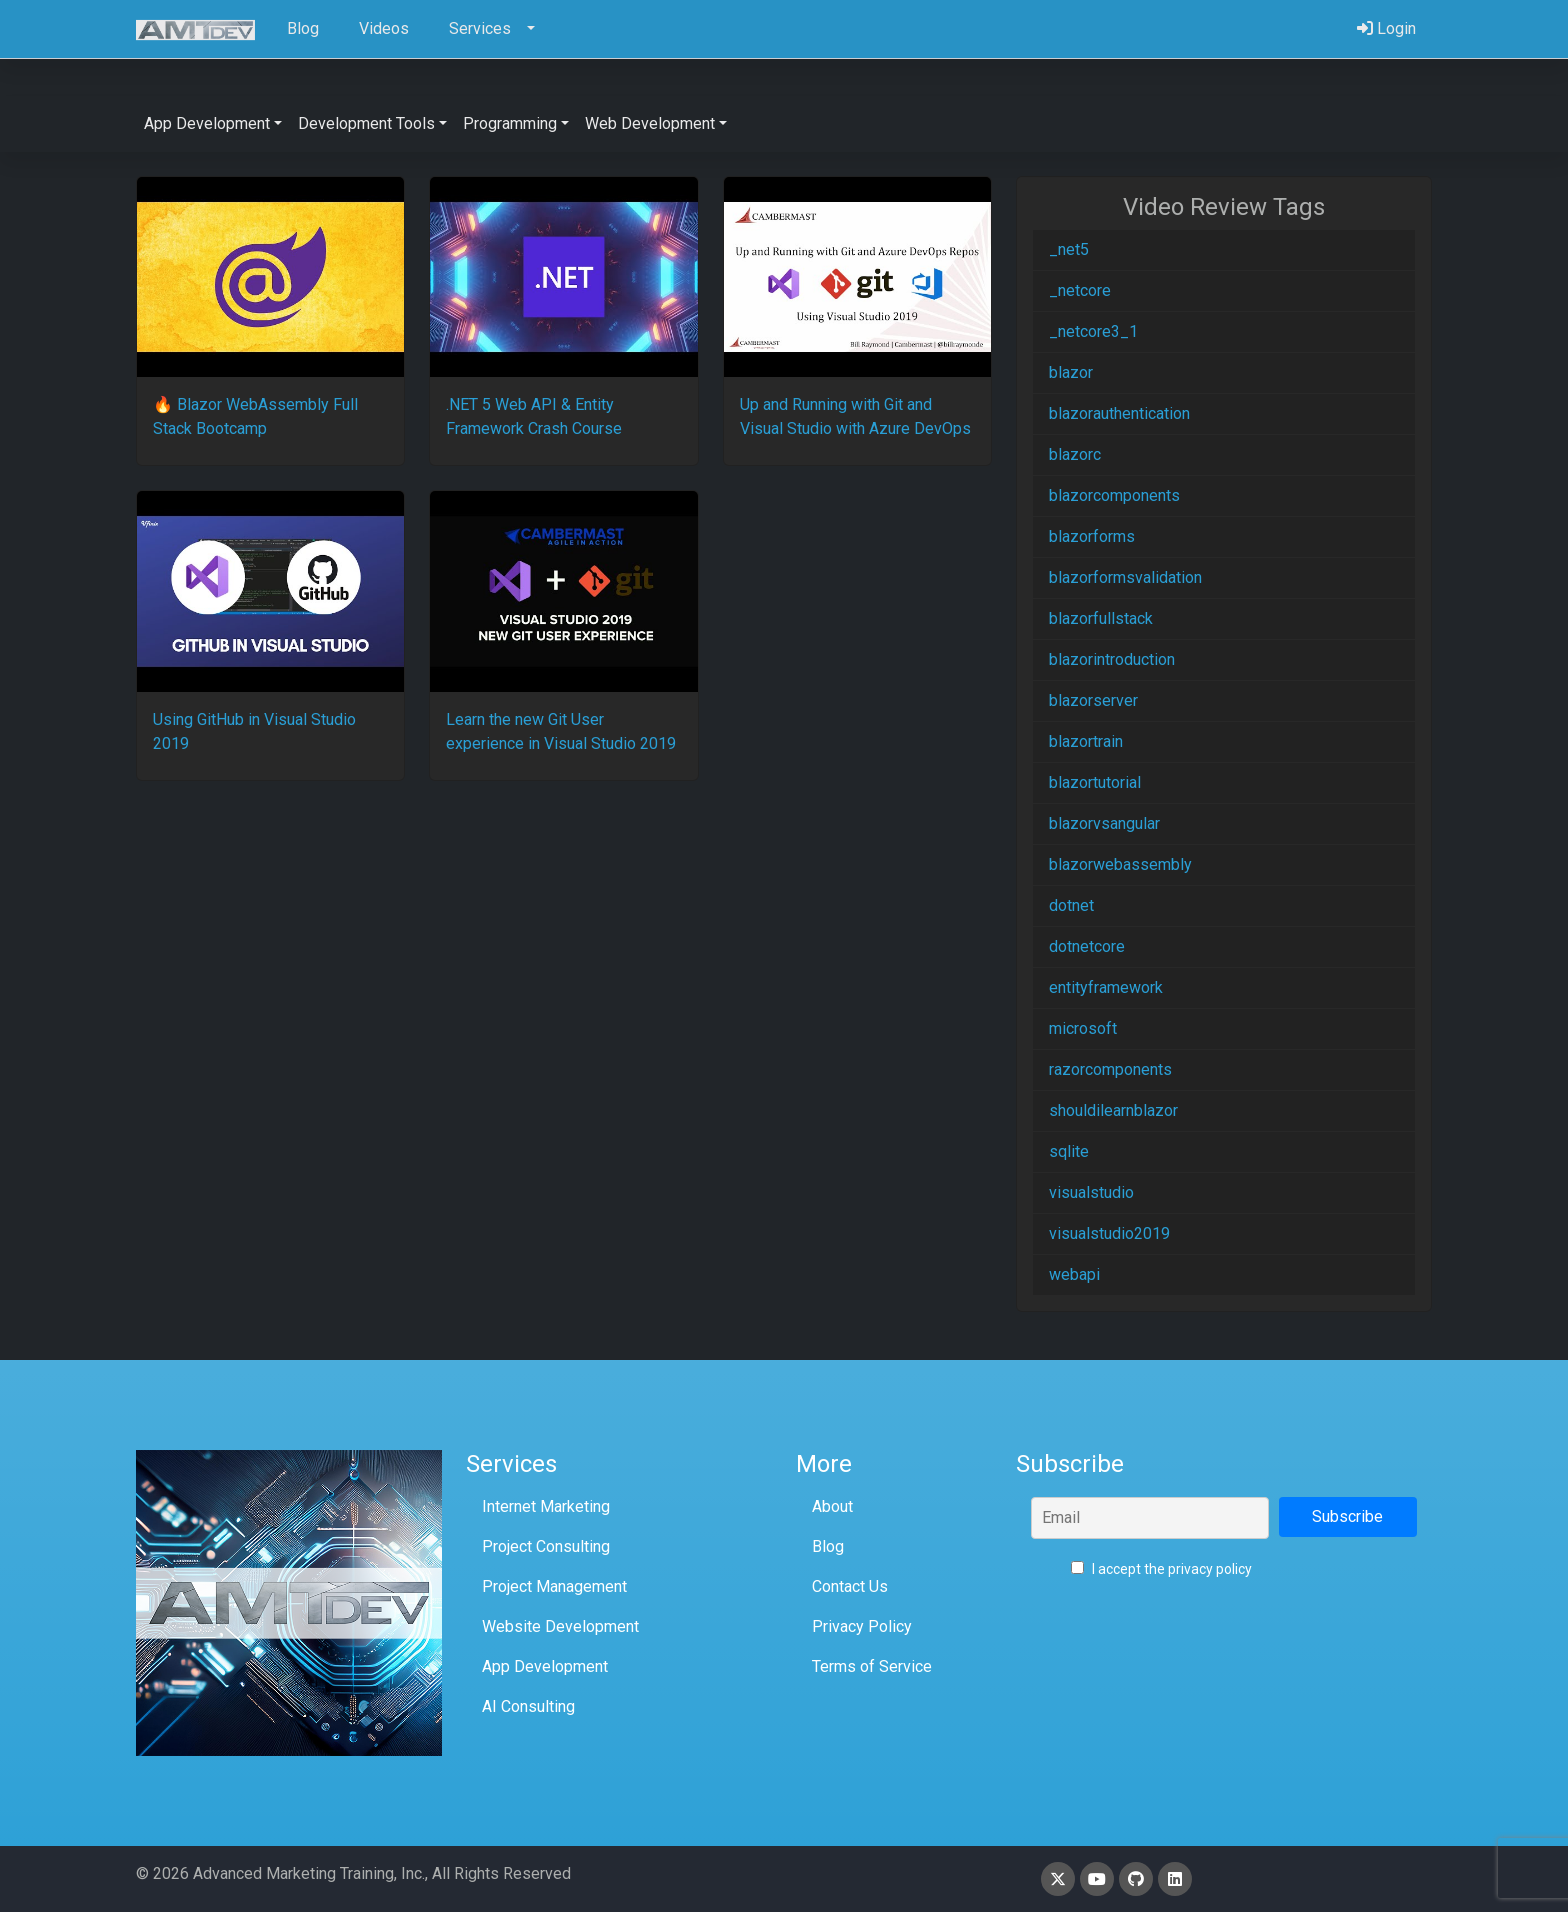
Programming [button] (510, 123)
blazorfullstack (1101, 618)
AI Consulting (528, 1706)
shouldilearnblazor (1113, 1110)
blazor (1071, 372)
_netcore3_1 (1093, 331)
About (832, 1506)
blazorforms (1092, 536)
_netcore (1080, 290)
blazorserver (1093, 700)
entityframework (1106, 987)
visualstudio (1091, 1192)
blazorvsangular (1104, 823)
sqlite (1069, 1151)
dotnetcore (1087, 946)
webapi (1074, 1274)
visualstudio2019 (1109, 1233)
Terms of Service (872, 1666)
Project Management (554, 1586)
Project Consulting (546, 1546)
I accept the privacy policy (1161, 1569)
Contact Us (850, 1586)
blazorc (1075, 454)
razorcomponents (1110, 1069)
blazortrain (1086, 741)
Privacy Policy (862, 1626)
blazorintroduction (1112, 659)
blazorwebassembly (1120, 864)
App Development (545, 1666)
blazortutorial (1095, 782)
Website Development (560, 1626)
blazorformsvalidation (1125, 577)
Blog (828, 1546)
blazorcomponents (1114, 495)
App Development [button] (207, 123)
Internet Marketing (546, 1506)
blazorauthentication (1119, 413)
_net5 (1069, 249)
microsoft (1083, 1028)
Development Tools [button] (366, 123)
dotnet (1071, 905)
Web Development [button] (650, 123)
